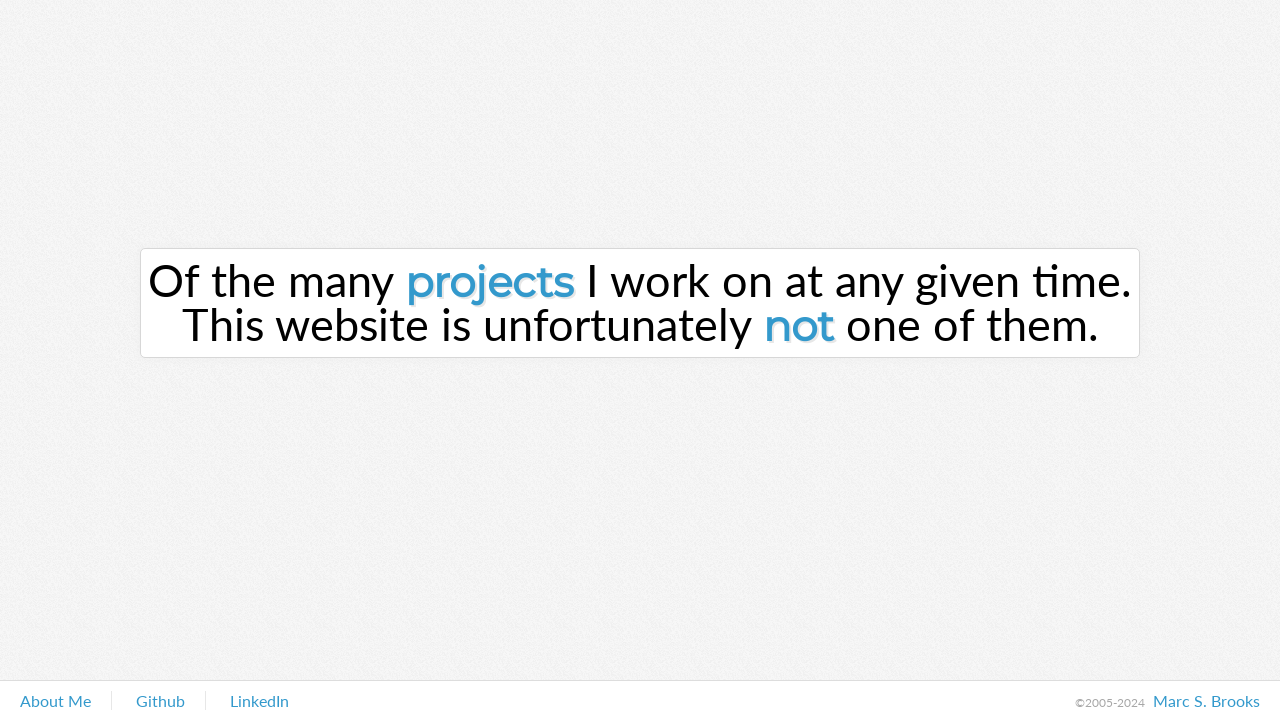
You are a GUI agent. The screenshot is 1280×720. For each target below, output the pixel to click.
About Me (55, 700)
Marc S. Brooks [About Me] (1206, 700)
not (798, 326)
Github (160, 700)
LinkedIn (259, 700)
